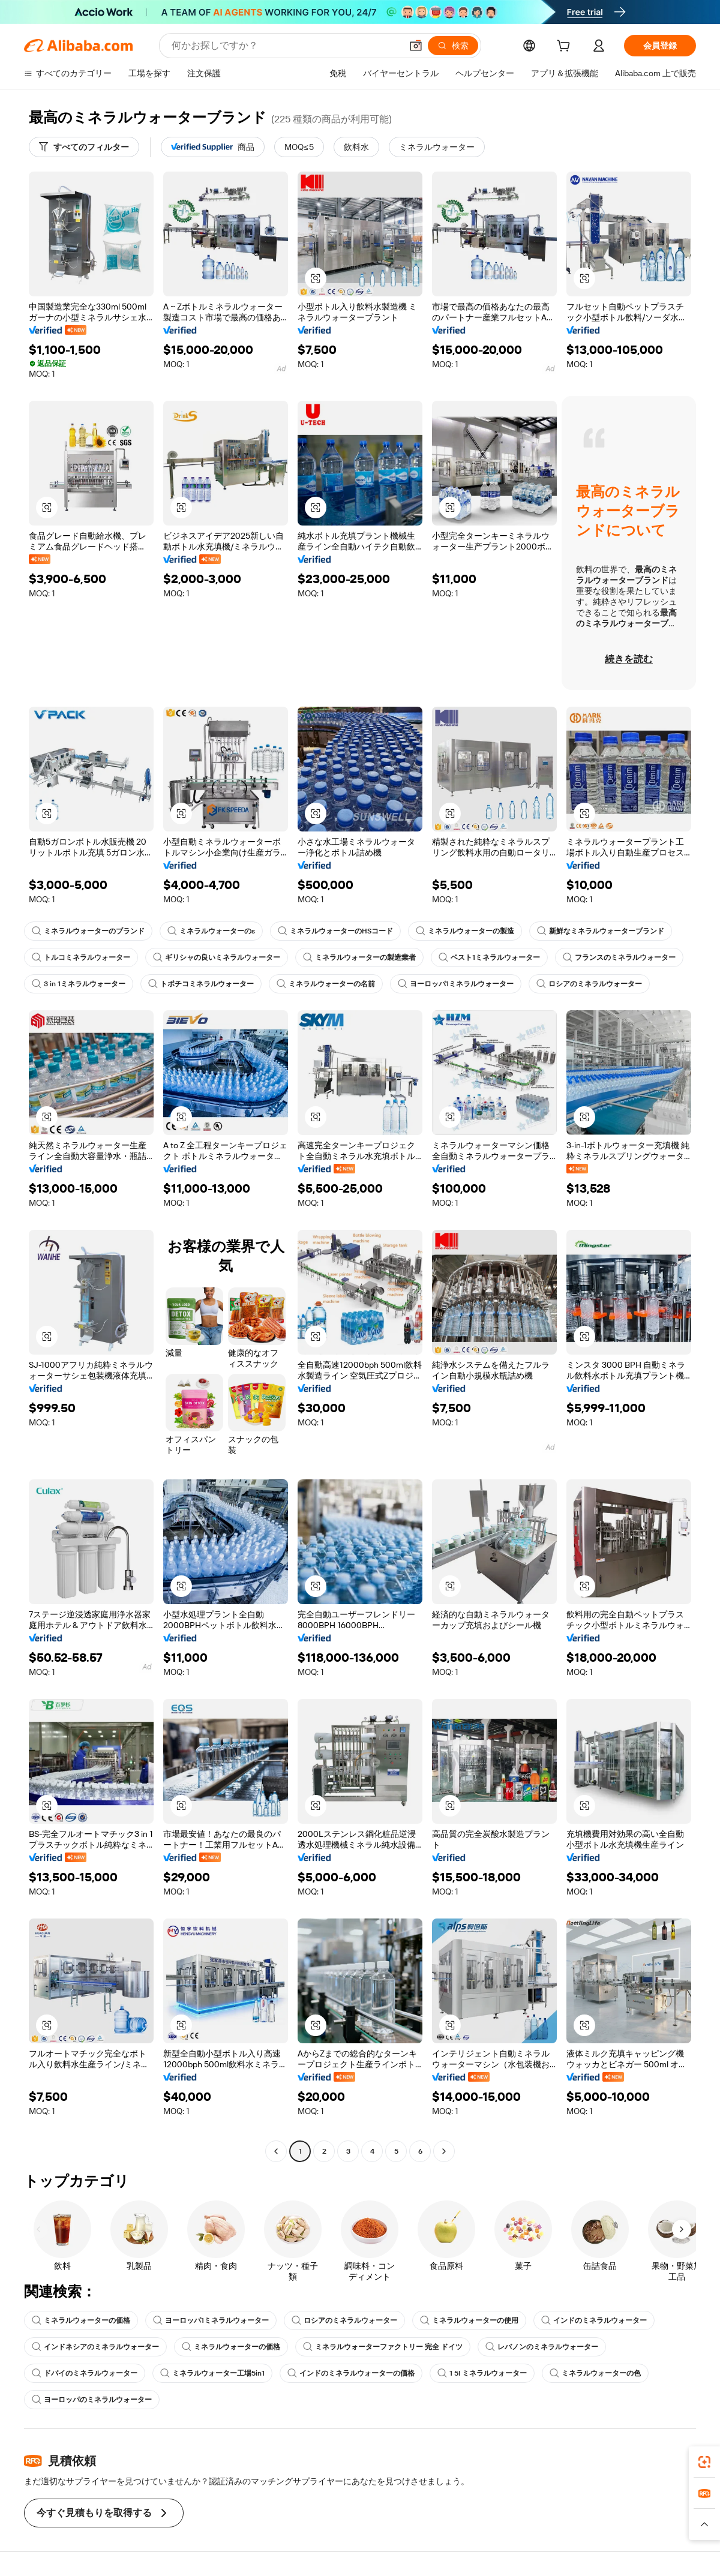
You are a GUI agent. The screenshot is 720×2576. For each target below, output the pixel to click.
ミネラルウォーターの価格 (81, 2320)
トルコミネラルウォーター (81, 957)
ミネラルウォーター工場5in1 (212, 2373)
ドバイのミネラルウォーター (84, 2373)
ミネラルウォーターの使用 (469, 2320)
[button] (416, 45)
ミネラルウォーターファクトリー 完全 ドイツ (383, 2347)
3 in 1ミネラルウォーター (78, 984)
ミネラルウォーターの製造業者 (359, 957)
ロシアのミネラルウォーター (589, 984)
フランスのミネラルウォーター (619, 957)
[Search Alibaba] (285, 45)
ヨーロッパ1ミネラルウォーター (456, 984)
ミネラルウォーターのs (211, 931)
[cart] (566, 47)
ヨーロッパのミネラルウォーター (92, 2399)
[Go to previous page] (276, 2151)
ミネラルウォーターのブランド (88, 931)
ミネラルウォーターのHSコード (335, 931)
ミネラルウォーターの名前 (326, 984)
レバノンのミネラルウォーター (541, 2347)
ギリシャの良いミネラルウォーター (216, 957)
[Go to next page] (444, 2151)
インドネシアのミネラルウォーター (95, 2347)
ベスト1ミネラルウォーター (489, 957)
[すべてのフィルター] (84, 147)
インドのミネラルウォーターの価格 (351, 2373)
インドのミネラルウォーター (594, 2320)
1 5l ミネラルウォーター (482, 2373)
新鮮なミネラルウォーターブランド (600, 931)
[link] (704, 2462)
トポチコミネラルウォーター (201, 984)
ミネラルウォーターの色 (595, 2373)
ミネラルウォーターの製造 (465, 931)
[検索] (453, 45)
